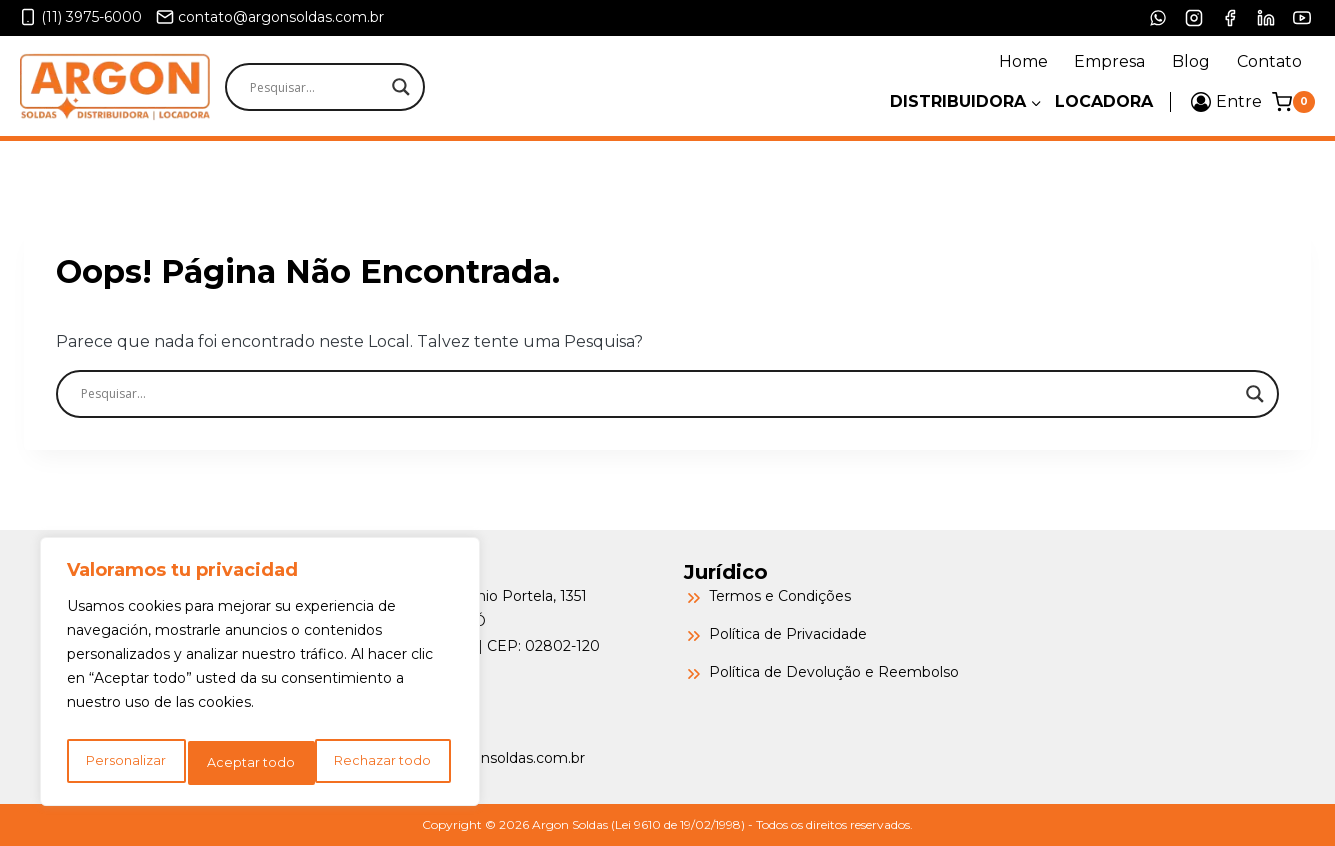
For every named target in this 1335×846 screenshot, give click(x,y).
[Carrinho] (1293, 102)
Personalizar (124, 763)
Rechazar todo (256, 763)
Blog (1191, 61)
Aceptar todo (392, 763)
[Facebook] (1230, 18)
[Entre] (1226, 102)
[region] (260, 677)
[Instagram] (1194, 18)
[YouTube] (1302, 18)
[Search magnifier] (401, 87)
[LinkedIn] (1266, 18)
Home (1023, 61)
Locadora (1104, 101)
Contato (1269, 61)
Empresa (1109, 61)
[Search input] (360, 87)
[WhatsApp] (1158, 18)
